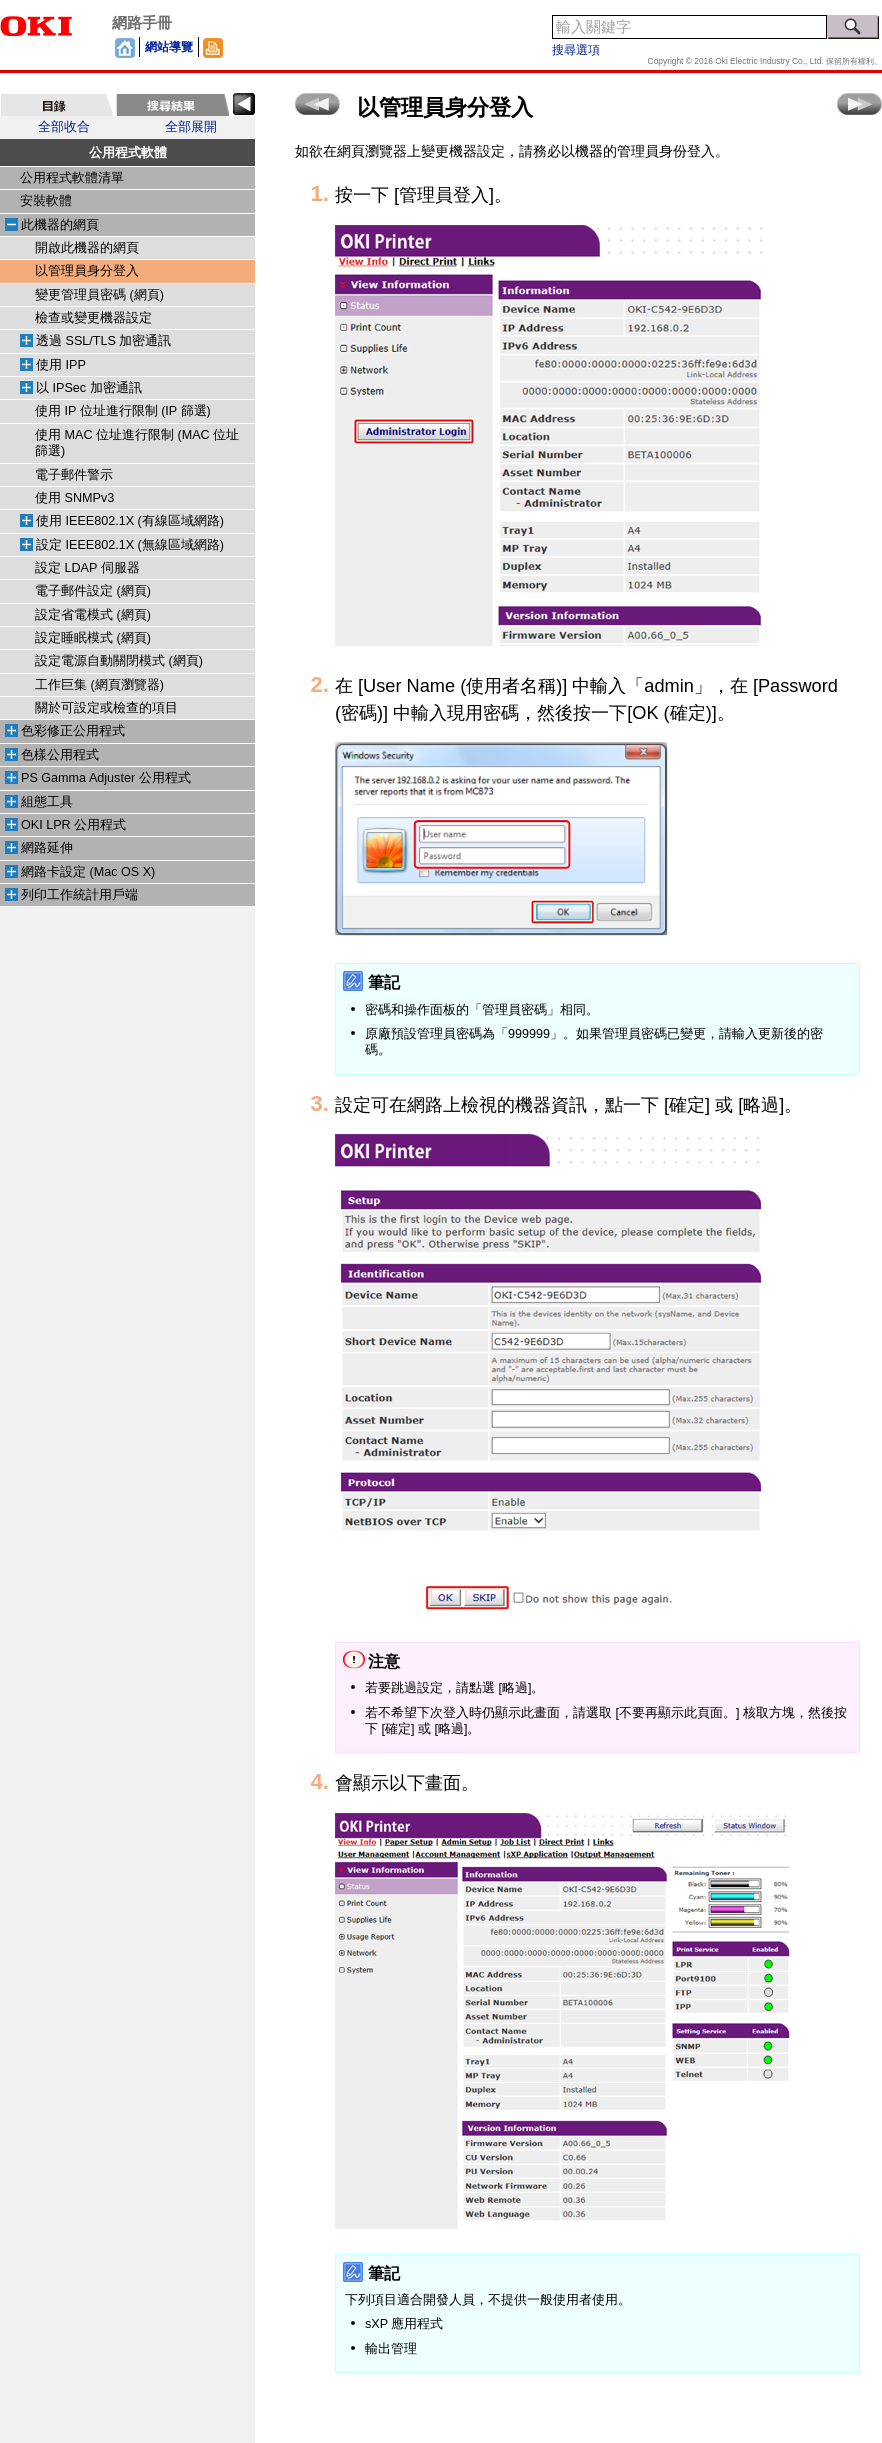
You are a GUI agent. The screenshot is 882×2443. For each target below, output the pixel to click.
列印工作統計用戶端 (79, 895)
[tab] (56, 105)
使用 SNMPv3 (74, 498)
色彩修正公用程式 (73, 731)
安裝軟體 (46, 201)
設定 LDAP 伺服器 (87, 568)
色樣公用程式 (60, 755)
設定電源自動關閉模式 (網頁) (119, 661)
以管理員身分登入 (87, 271)
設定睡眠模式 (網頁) (93, 638)
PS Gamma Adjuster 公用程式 (106, 778)
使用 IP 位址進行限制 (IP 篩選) (123, 411)
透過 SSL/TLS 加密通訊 (103, 341)
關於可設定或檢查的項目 (106, 708)
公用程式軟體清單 (72, 178)
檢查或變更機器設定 (93, 318)
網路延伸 (47, 848)
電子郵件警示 (74, 475)
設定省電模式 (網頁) (93, 615)
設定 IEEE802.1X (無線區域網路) (130, 545)
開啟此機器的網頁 (87, 248)
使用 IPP (61, 365)
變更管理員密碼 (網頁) (99, 295)
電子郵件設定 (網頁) (93, 591)
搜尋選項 (576, 50)
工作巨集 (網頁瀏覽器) (99, 685)
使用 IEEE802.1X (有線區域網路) (130, 521)
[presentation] (56, 105)
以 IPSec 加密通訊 (89, 388)
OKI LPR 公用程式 (73, 825)
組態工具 (47, 802)
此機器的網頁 (60, 225)
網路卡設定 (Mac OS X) (88, 872)
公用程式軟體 (128, 152)
